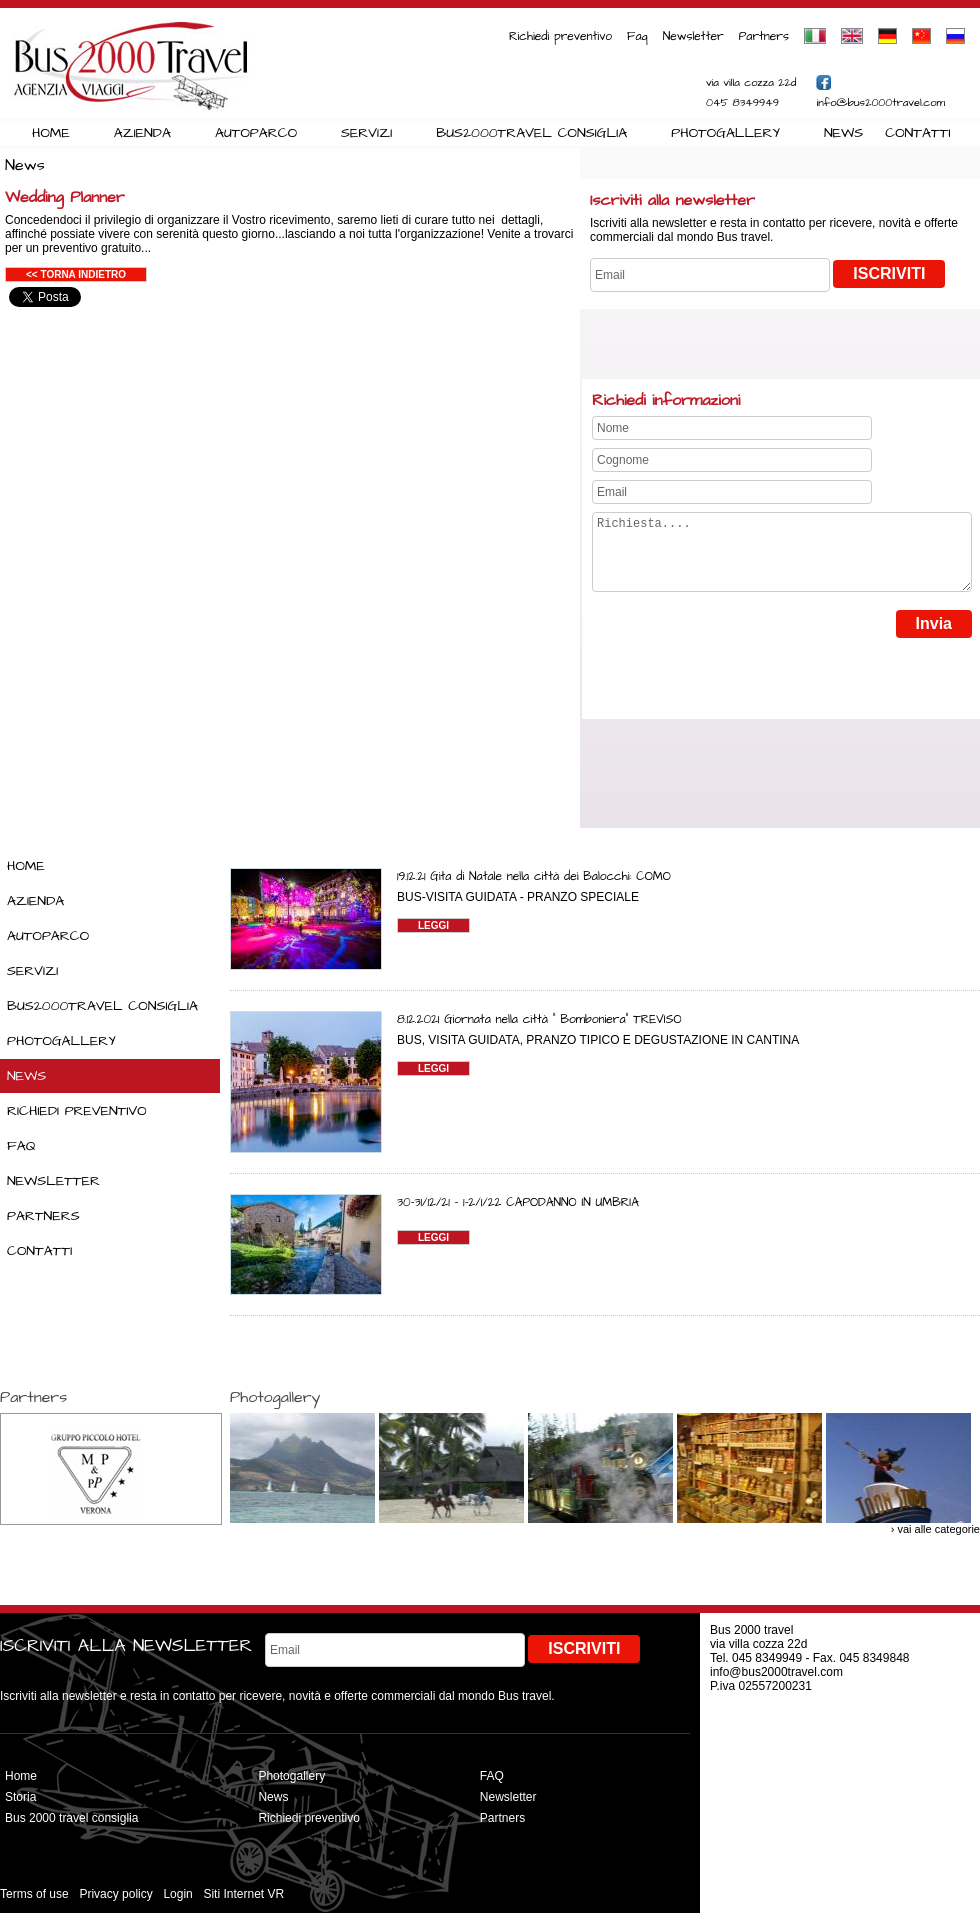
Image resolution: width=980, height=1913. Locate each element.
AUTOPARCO (256, 133)
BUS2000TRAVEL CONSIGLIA (531, 133)
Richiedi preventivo (560, 36)
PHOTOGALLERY (725, 133)
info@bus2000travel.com (880, 102)
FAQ (21, 1146)
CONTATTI (917, 133)
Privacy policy (115, 1894)
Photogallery (291, 1776)
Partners (764, 36)
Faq (637, 36)
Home (21, 1776)
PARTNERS (43, 1216)
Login (177, 1894)
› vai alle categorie (935, 1529)
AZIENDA (142, 133)
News (273, 1797)
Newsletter (693, 36)
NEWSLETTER (53, 1181)
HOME (51, 133)
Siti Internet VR (243, 1894)
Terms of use (34, 1894)
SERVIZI (366, 133)
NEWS (843, 133)
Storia (20, 1797)
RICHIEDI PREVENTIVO (77, 1111)
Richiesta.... (782, 559)
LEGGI (433, 925)
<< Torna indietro (76, 274)
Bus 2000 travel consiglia (71, 1818)
